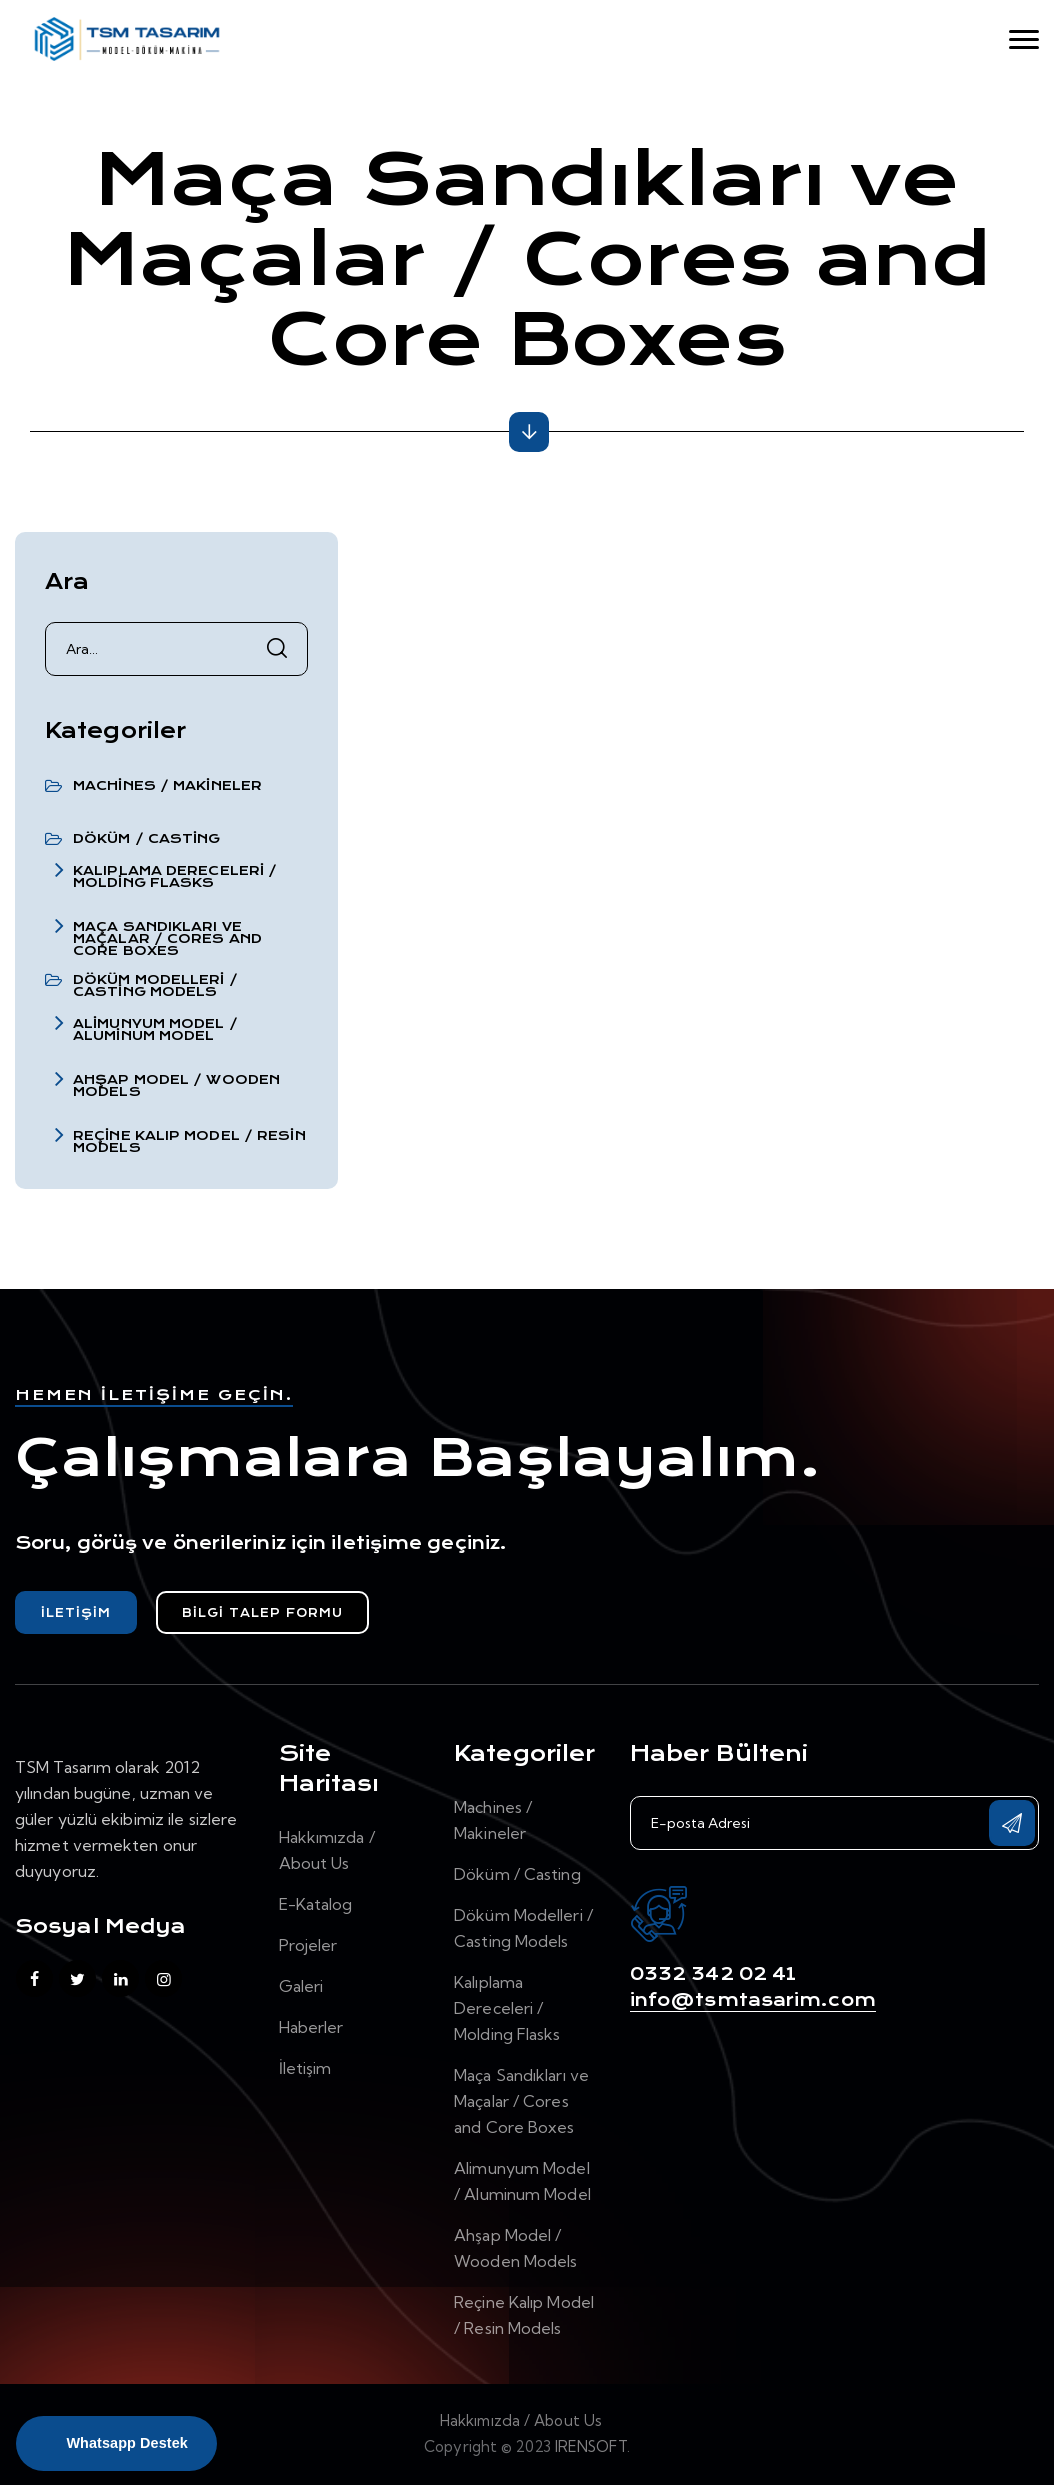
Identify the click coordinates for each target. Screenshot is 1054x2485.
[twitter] (77, 1978)
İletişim (76, 1613)
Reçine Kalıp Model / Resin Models (189, 1142)
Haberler (311, 2027)
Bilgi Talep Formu (262, 1613)
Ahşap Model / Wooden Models (176, 1086)
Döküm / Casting (147, 839)
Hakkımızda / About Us (521, 2420)
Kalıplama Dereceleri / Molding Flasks (175, 877)
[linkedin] (120, 1978)
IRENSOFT (591, 2446)
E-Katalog (316, 1904)
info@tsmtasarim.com (753, 2000)
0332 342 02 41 (713, 1974)
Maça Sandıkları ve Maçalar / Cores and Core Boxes (167, 939)
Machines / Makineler (167, 786)
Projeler (308, 1945)
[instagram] (163, 1978)
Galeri (301, 1986)
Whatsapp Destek (126, 2443)
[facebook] (34, 1978)
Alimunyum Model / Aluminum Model (155, 1030)
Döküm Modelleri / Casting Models (155, 986)
